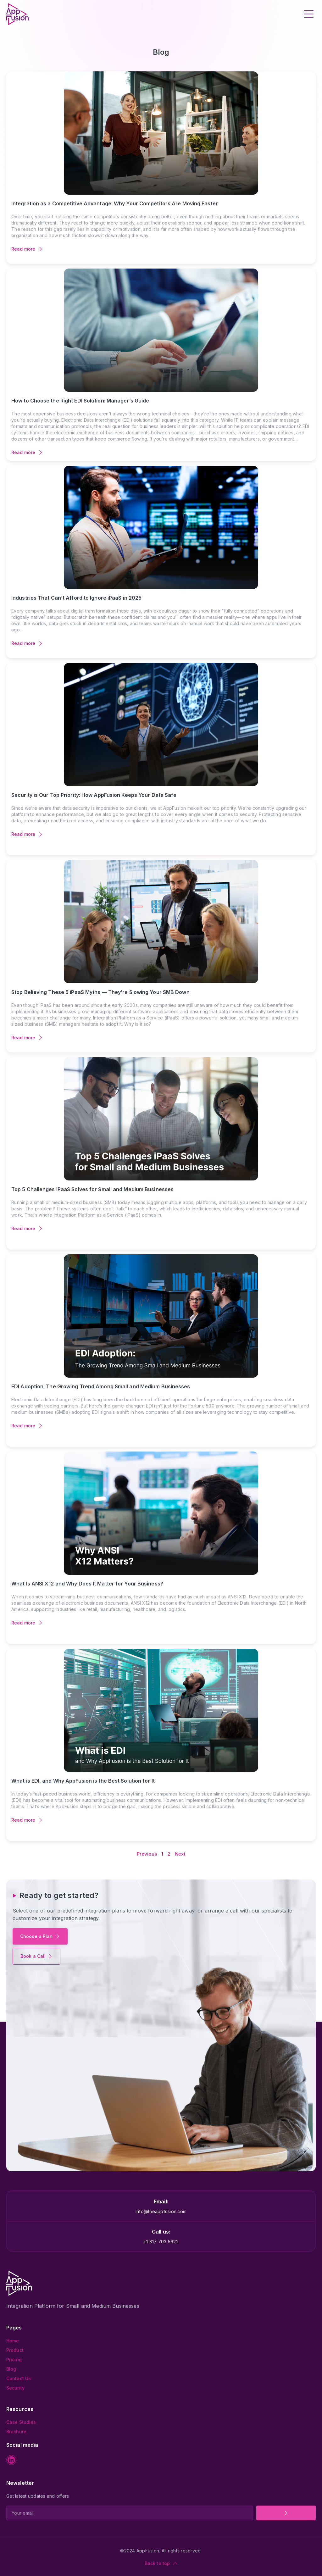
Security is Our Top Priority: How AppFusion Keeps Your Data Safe (93, 795)
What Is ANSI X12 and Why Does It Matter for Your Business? (87, 1583)
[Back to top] (175, 2563)
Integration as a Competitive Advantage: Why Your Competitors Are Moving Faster (114, 203)
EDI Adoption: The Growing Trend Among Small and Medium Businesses (100, 1386)
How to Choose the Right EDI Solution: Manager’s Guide (80, 400)
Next (180, 1854)
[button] (309, 14)
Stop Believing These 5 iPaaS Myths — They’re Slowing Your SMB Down (100, 992)
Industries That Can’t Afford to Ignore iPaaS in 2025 (76, 598)
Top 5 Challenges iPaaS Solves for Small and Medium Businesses (92, 1189)
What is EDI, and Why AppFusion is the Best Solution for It (83, 1781)
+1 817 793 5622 (161, 2241)
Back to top (157, 2563)
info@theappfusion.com (161, 2211)
